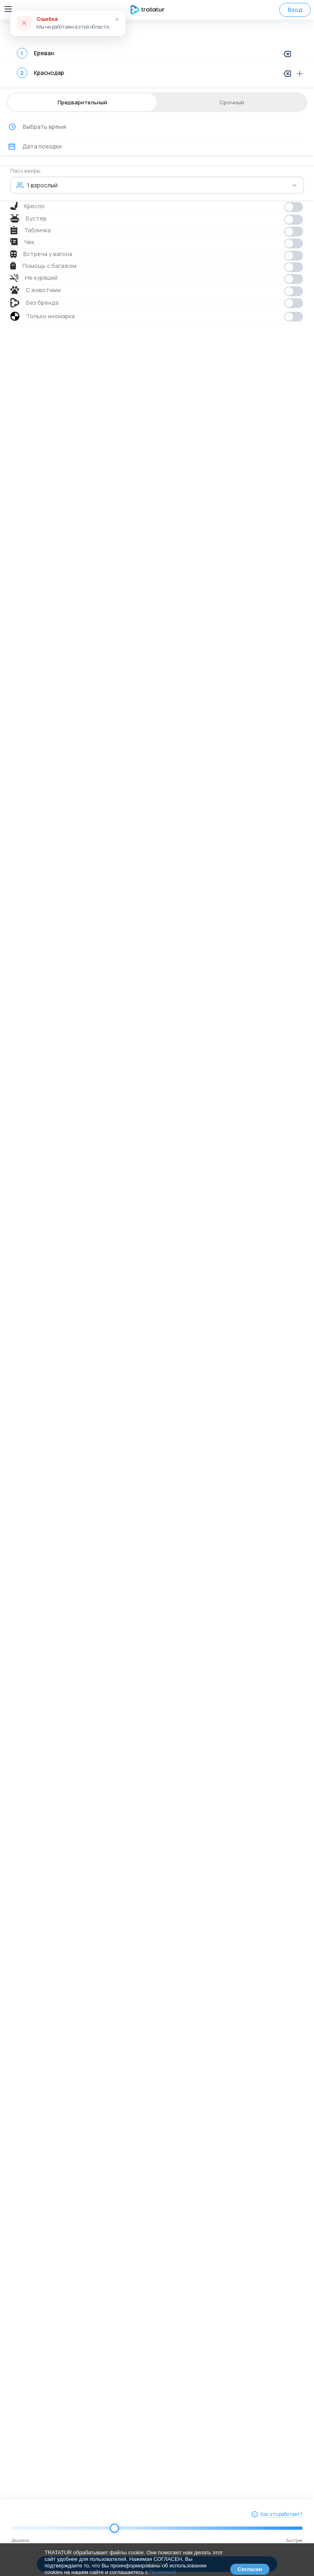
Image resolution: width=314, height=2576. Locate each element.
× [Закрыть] (117, 19)
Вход (295, 9)
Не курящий (34, 278)
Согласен (250, 2569)
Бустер (28, 218)
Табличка (30, 230)
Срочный (232, 102)
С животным (35, 290)
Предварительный (82, 102)
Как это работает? (281, 2514)
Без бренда (34, 303)
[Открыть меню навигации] (8, 10)
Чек (22, 242)
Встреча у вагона (41, 254)
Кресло (27, 206)
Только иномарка (42, 316)
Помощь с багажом (43, 266)
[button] (157, 185)
